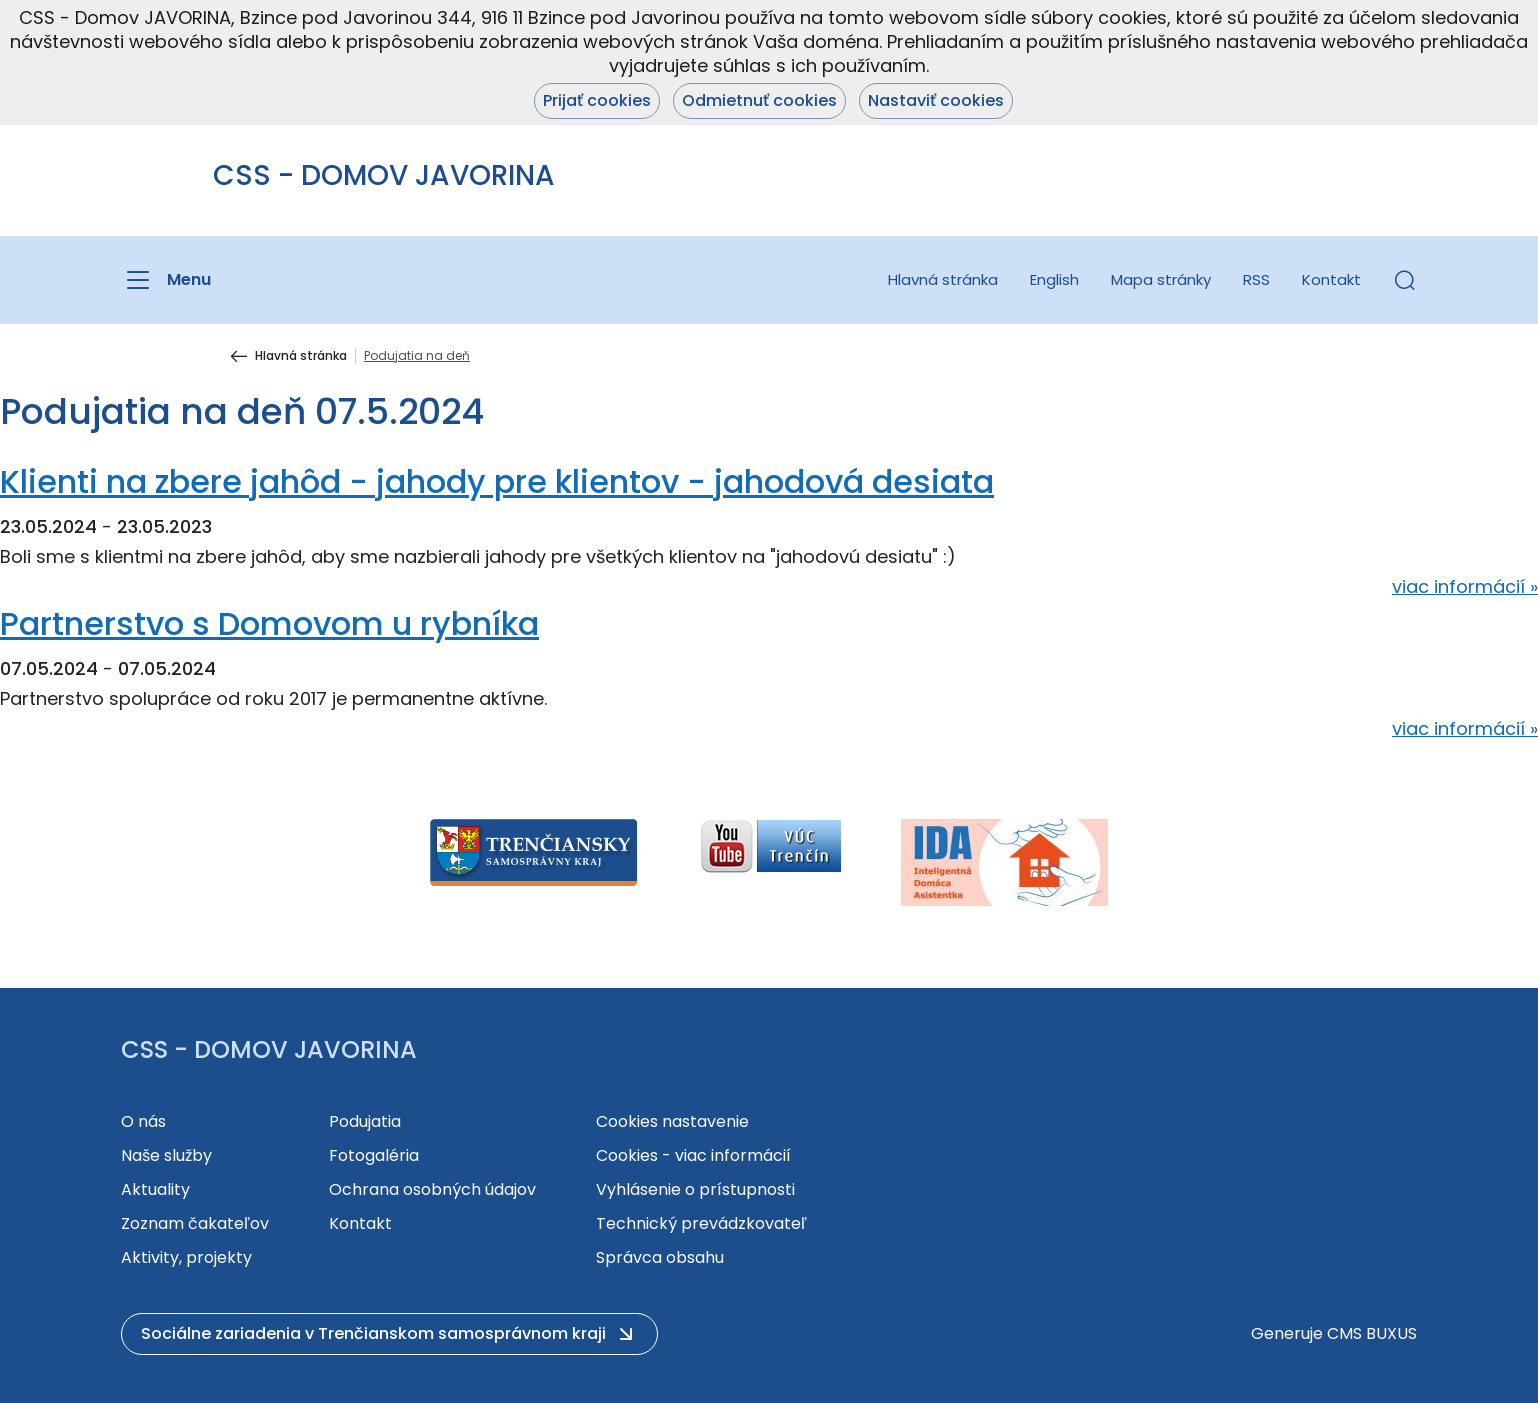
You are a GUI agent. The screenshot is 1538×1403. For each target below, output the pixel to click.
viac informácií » (1465, 586)
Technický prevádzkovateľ (701, 1223)
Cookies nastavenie (672, 1121)
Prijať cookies (597, 100)
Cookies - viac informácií (693, 1155)
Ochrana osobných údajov (432, 1189)
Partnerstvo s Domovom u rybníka (269, 623)
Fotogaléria (374, 1155)
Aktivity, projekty (186, 1257)
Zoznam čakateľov (195, 1223)
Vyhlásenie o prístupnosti (695, 1189)
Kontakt (1331, 279)
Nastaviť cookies (936, 100)
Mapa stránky (1161, 279)
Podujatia (365, 1121)
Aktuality (155, 1189)
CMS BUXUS (1372, 1333)
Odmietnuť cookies (759, 100)
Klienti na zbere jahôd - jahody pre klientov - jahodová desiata (497, 481)
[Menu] (166, 280)
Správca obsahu (660, 1257)
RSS (1256, 279)
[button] (1405, 280)
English (1054, 279)
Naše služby (166, 1155)
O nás (143, 1121)
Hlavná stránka (943, 279)
